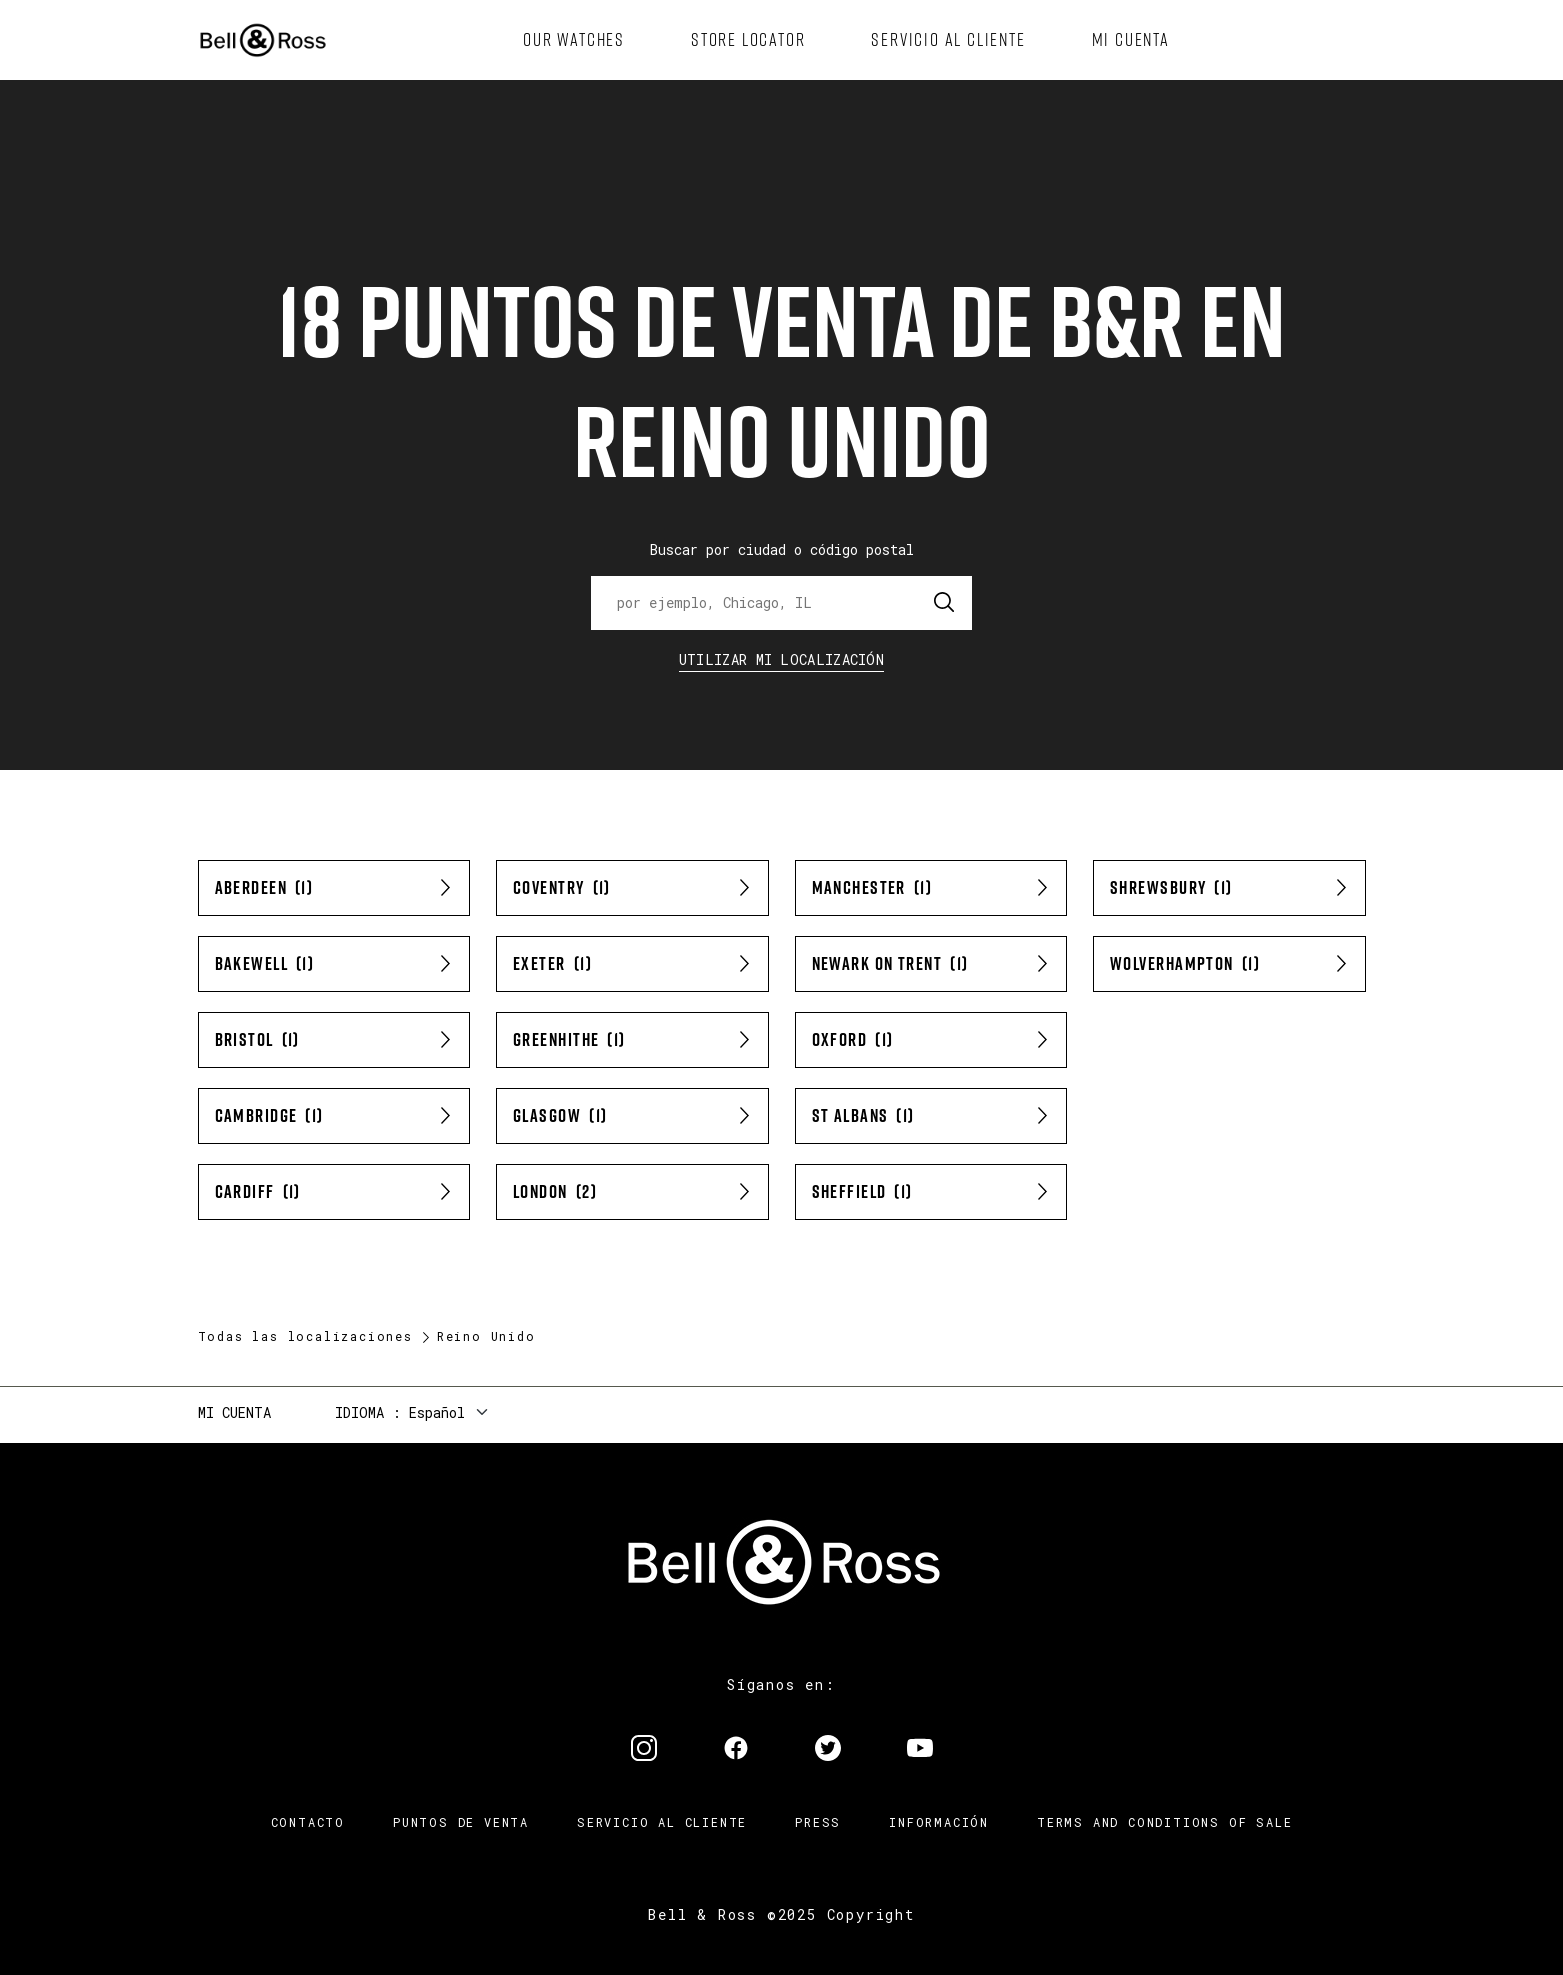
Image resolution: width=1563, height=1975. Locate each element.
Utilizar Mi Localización (781, 659)
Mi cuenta (234, 1412)
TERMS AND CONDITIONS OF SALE (1164, 1822)
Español (437, 1412)
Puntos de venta (461, 1822)
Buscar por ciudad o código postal (782, 549)
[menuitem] (574, 40)
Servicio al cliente (662, 1822)
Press (818, 1822)
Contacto (308, 1822)
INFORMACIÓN (939, 1822)
